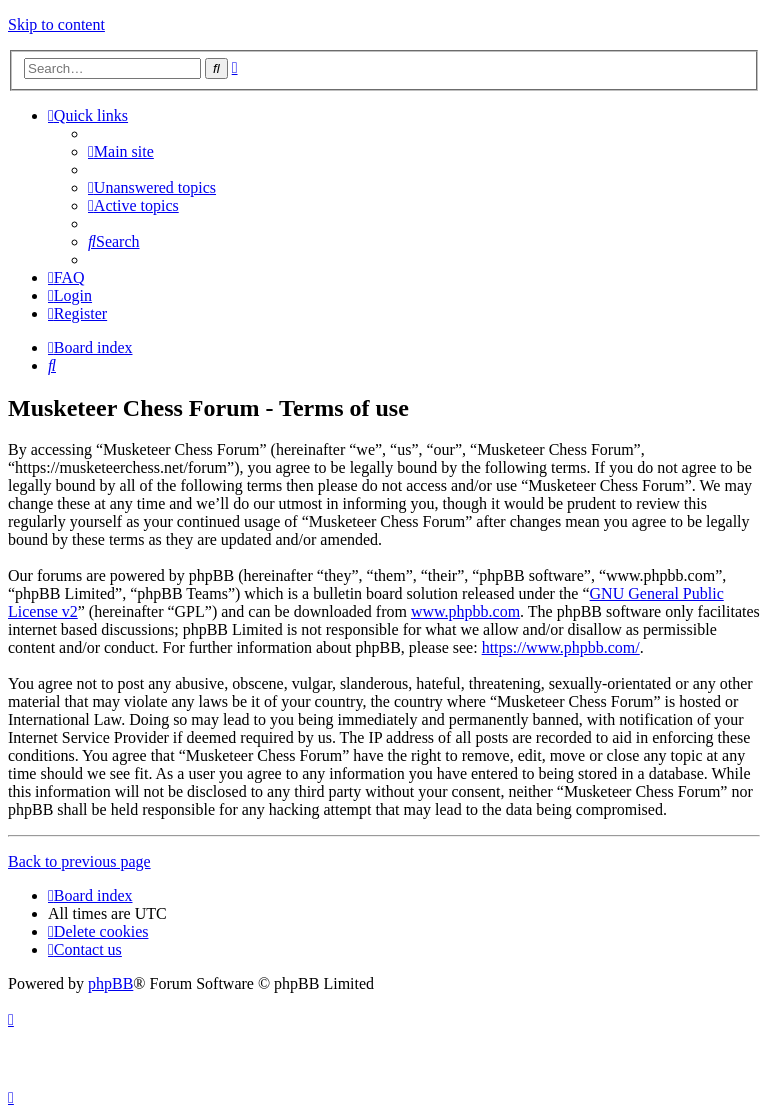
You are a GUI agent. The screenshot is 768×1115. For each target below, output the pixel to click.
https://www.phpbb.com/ (561, 647)
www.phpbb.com (465, 611)
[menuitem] (121, 151)
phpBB (110, 983)
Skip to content (56, 24)
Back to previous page (79, 861)
